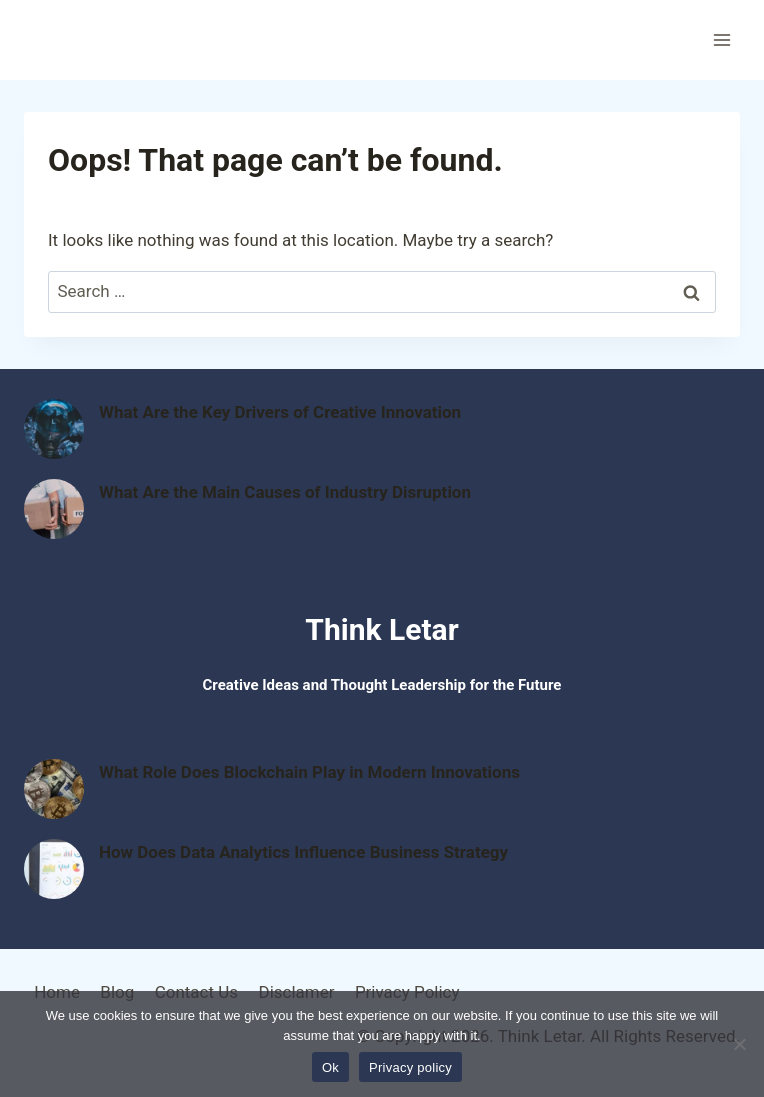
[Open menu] (721, 39)
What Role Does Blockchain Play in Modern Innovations (309, 772)
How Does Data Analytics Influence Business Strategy (303, 852)
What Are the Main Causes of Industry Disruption (285, 492)
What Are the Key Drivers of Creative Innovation (280, 412)
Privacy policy (410, 1067)
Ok (330, 1067)
